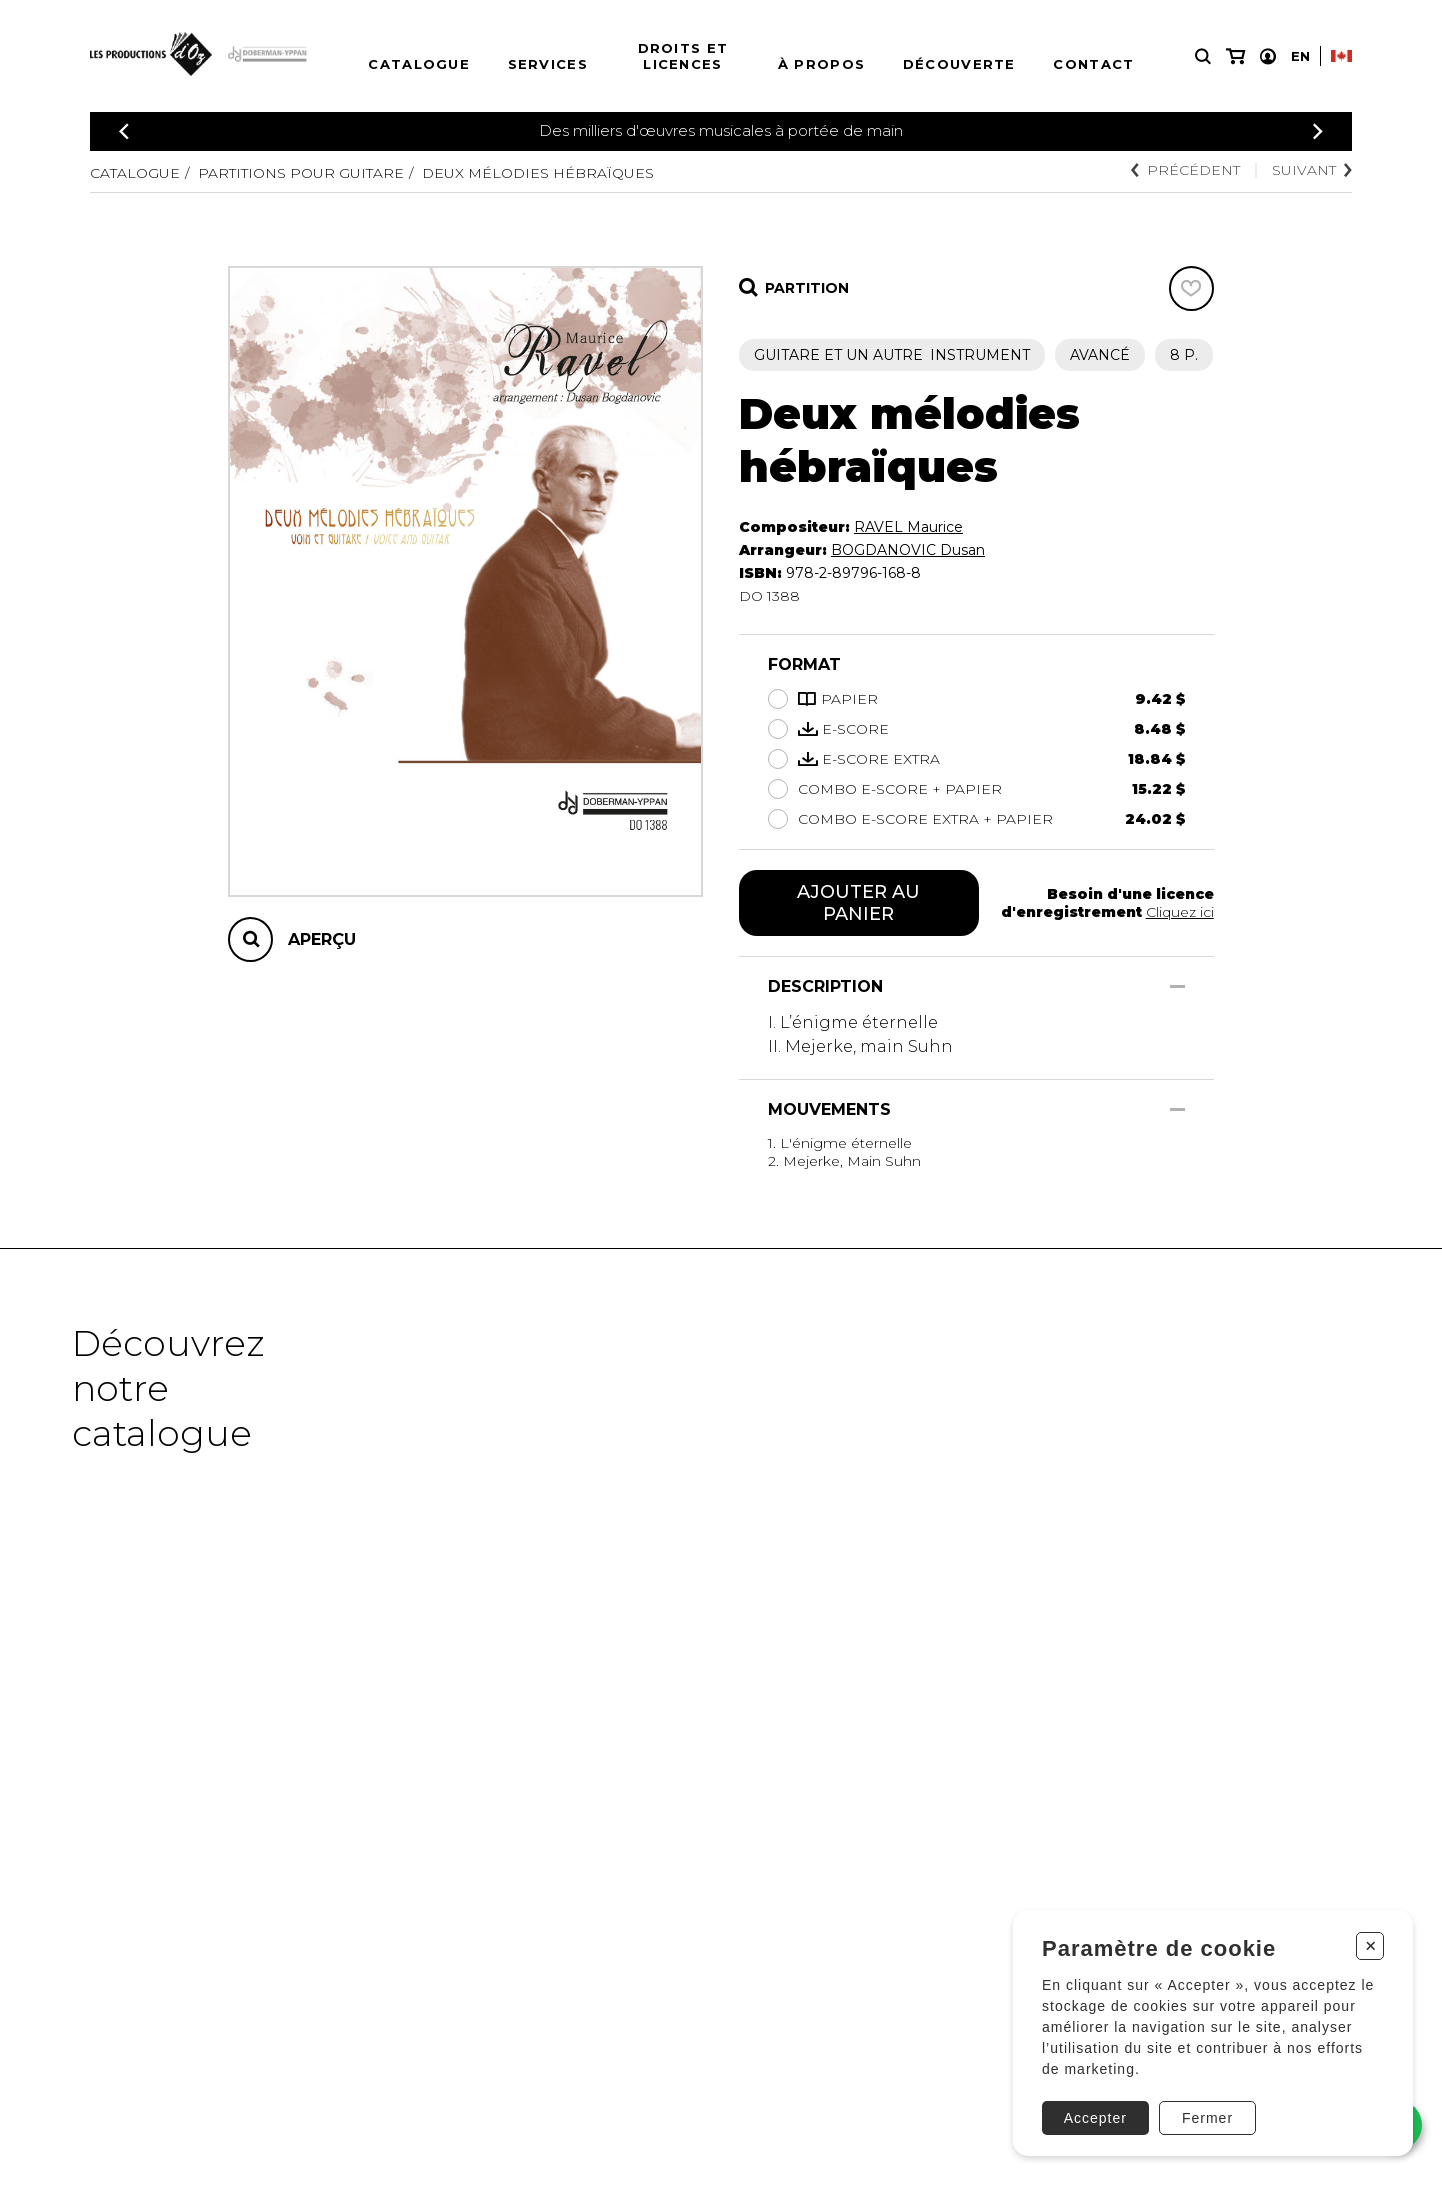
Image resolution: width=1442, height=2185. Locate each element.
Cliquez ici (1180, 912)
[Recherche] (1203, 56)
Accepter (1095, 2118)
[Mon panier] (1235, 56)
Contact (1093, 64)
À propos (821, 64)
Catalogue (419, 64)
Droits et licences (683, 56)
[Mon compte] (1268, 56)
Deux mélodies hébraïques (538, 173)
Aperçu (322, 939)
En (1300, 56)
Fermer (1207, 2118)
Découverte (959, 64)
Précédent (1185, 170)
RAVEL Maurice (908, 527)
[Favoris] (1191, 288)
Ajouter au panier (858, 903)
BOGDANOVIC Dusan (908, 550)
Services (548, 64)
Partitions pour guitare (301, 173)
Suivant (1312, 170)
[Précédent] (124, 131)
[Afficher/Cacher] (1177, 986)
